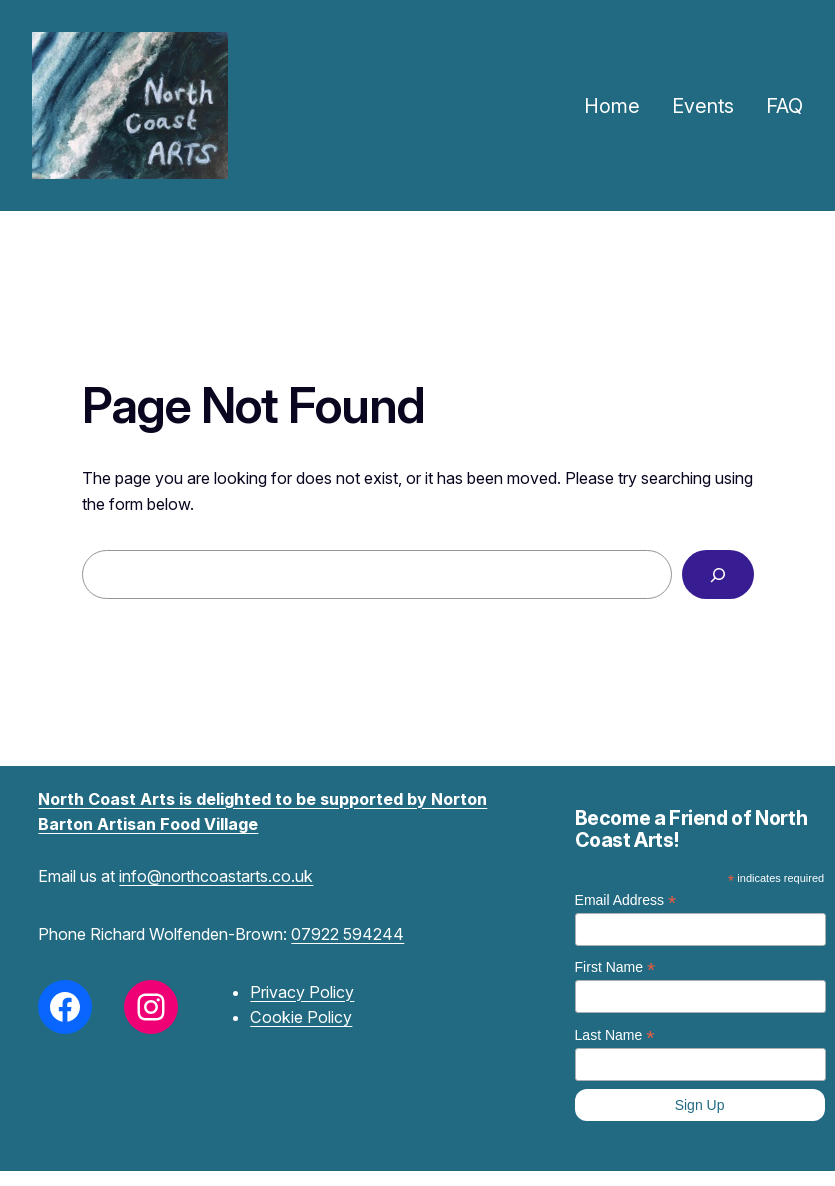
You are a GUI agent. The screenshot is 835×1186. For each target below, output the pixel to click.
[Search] (717, 575)
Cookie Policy (301, 1017)
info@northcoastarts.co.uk (216, 876)
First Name (615, 967)
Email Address (626, 900)
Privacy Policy (302, 992)
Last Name (615, 1035)
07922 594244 (347, 934)
